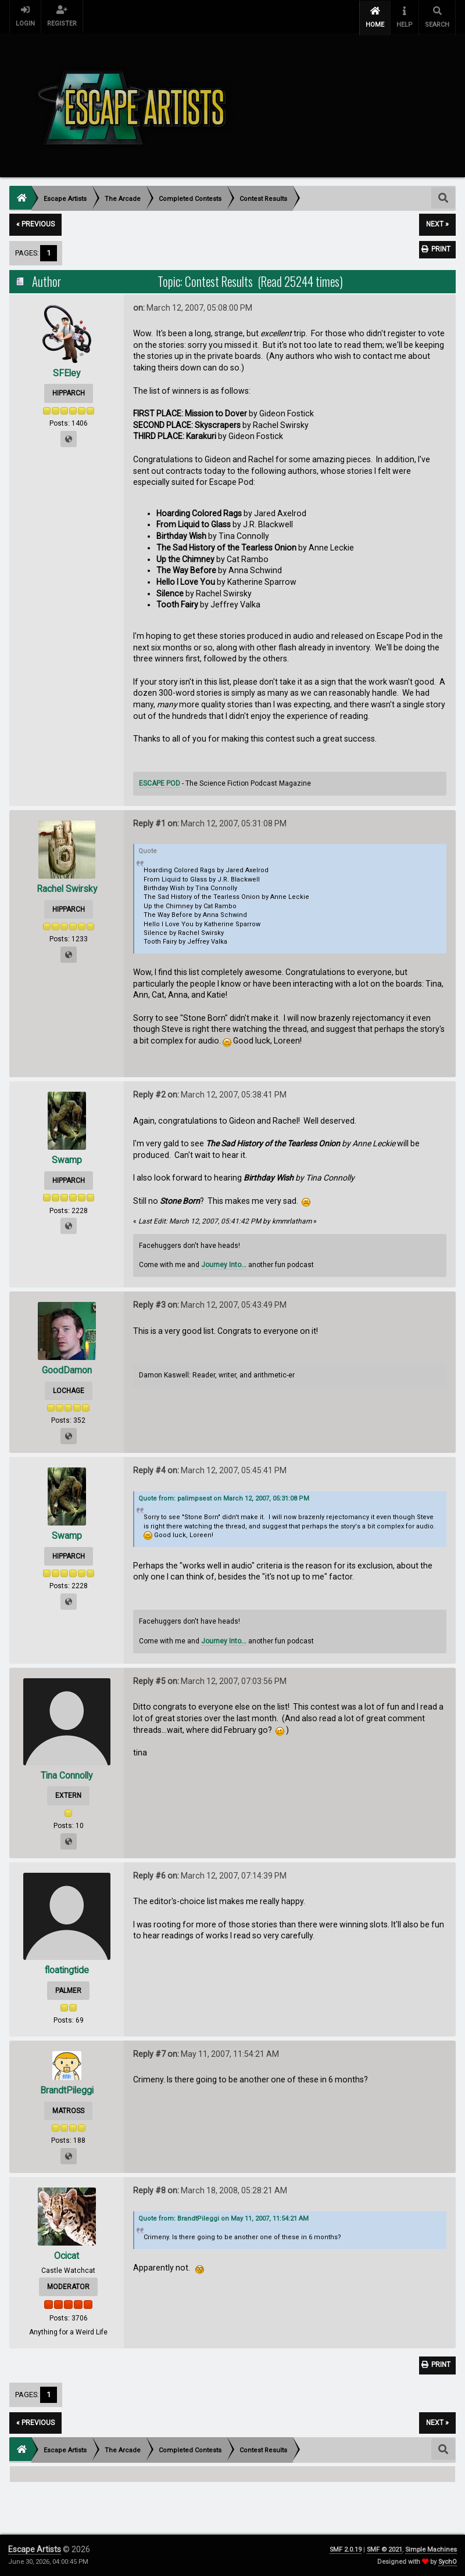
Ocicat (67, 2254)
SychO (447, 2562)
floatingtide (67, 1968)
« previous (35, 222)
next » (437, 222)
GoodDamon (67, 1368)
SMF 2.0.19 (346, 2549)
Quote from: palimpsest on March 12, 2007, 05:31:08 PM (223, 1496)
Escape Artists (34, 2549)
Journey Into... (223, 1263)
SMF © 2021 (384, 2549)
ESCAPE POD (159, 782)
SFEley (66, 370)
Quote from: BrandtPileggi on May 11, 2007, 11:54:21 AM (223, 2216)
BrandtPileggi (66, 2088)
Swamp (67, 1158)
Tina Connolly (67, 1773)
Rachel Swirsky (66, 887)
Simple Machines (431, 2549)
